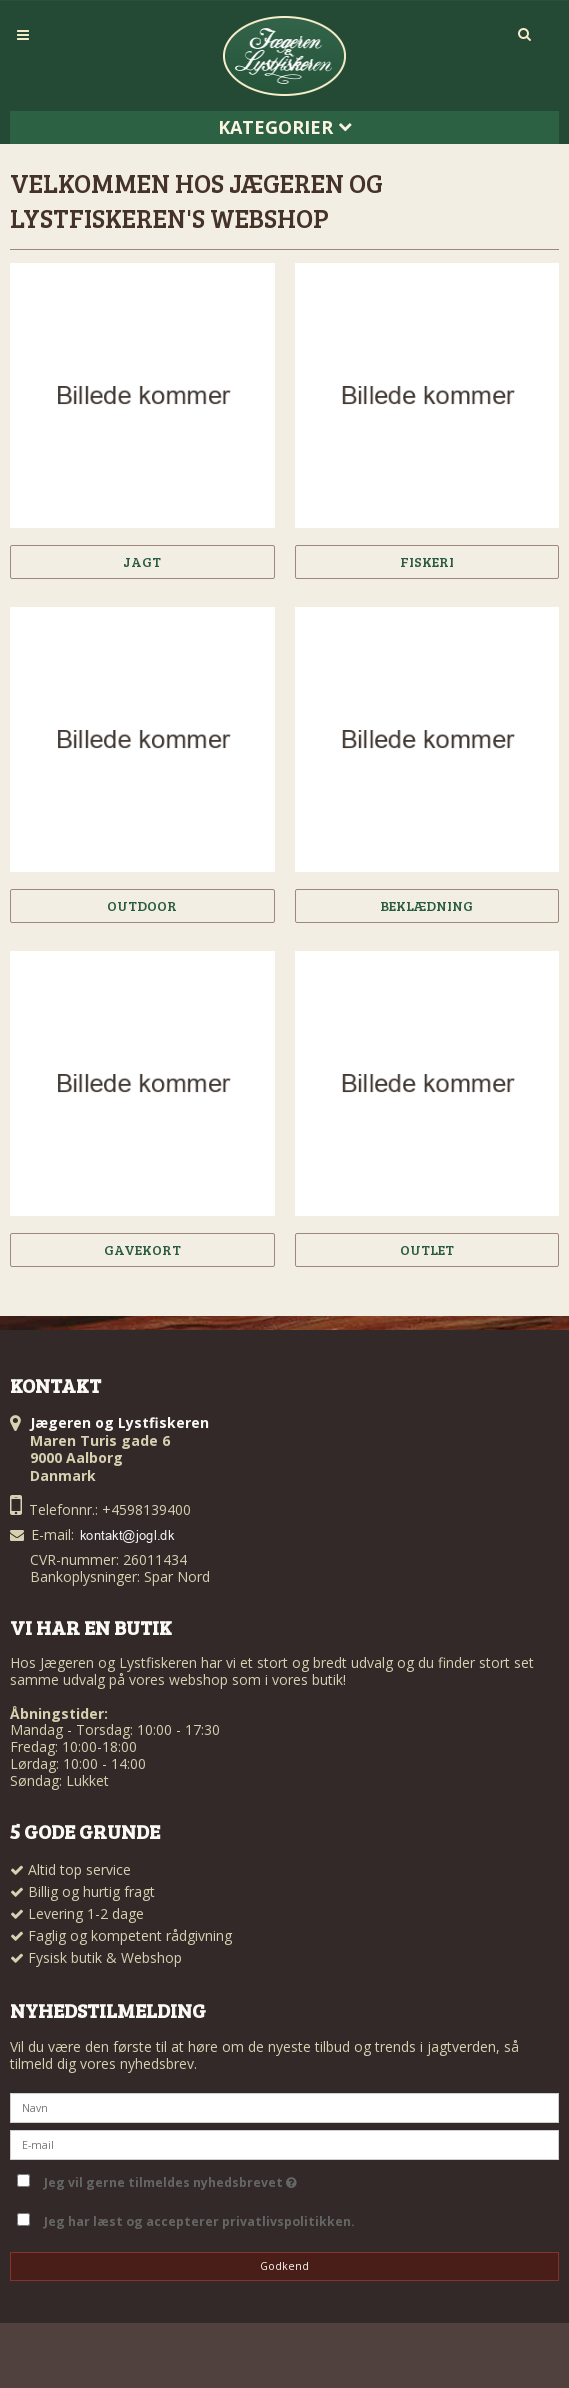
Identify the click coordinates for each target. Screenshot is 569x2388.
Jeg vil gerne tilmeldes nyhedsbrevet (170, 2179)
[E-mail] (284, 2143)
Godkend (284, 2266)
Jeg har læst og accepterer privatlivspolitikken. (199, 2221)
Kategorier (285, 127)
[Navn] (284, 2106)
